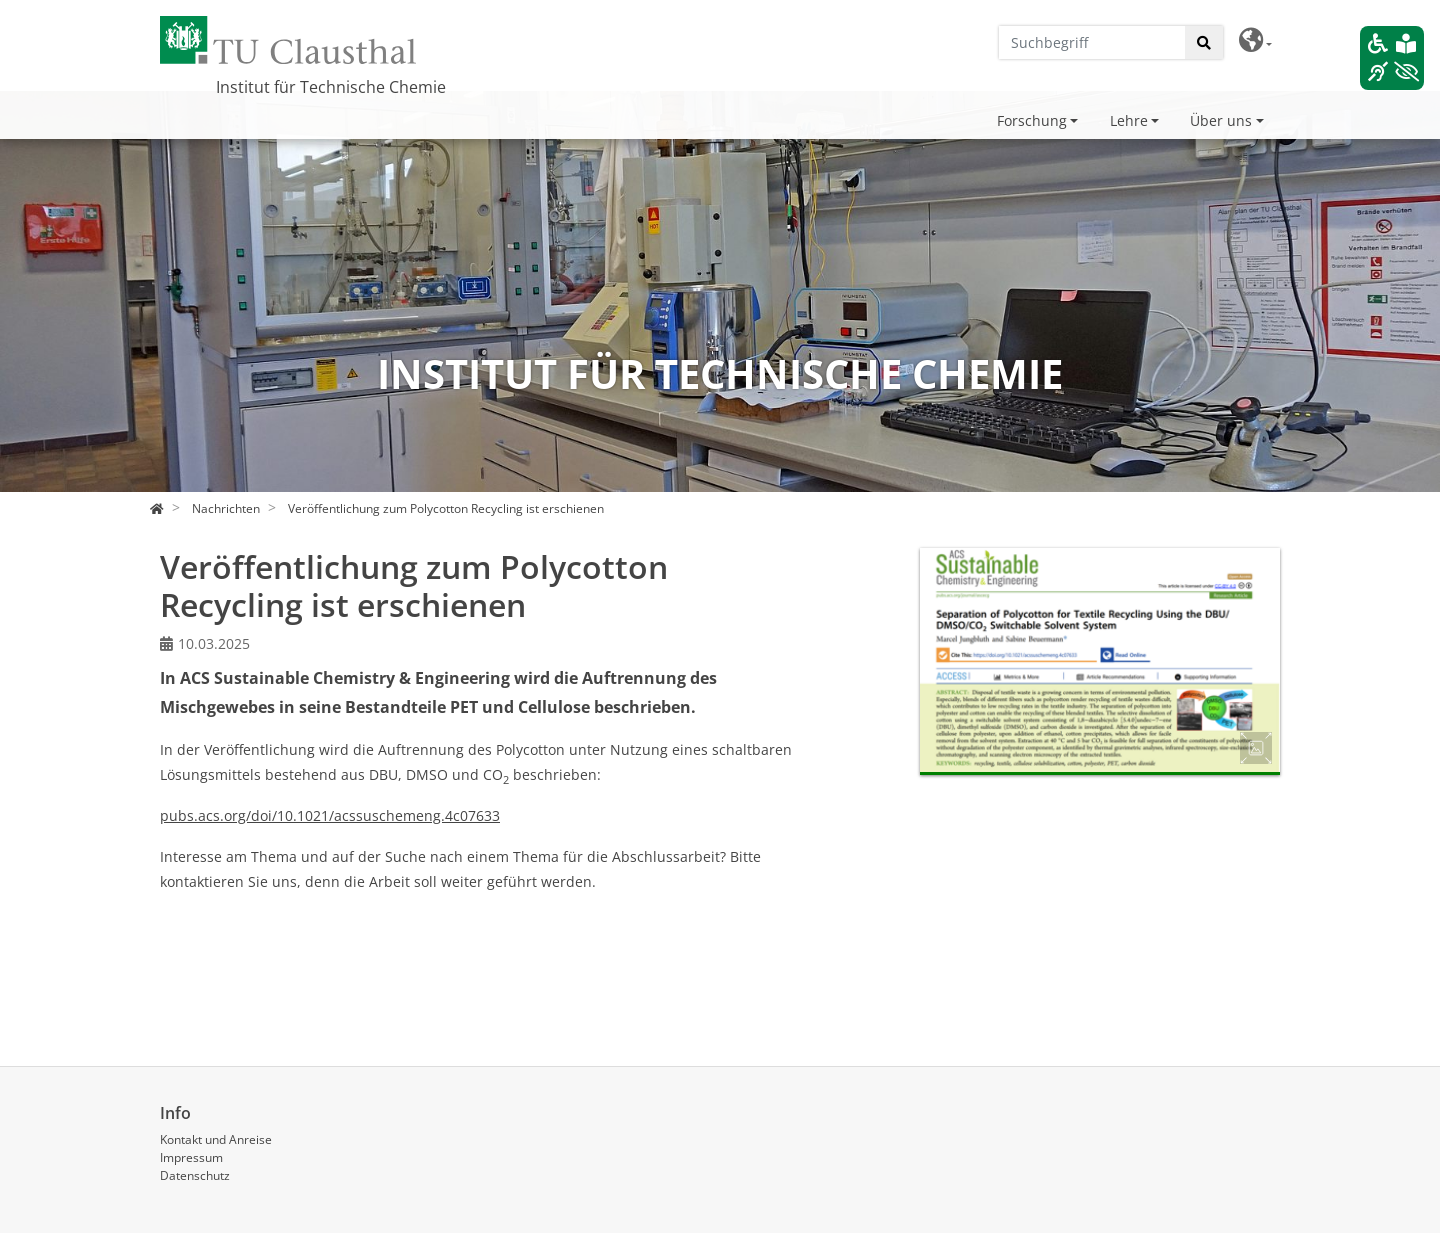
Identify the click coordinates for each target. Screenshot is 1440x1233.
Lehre (1129, 120)
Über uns (1221, 120)
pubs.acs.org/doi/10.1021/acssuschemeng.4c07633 (330, 815)
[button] (1255, 40)
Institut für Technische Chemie (331, 87)
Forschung (1032, 120)
